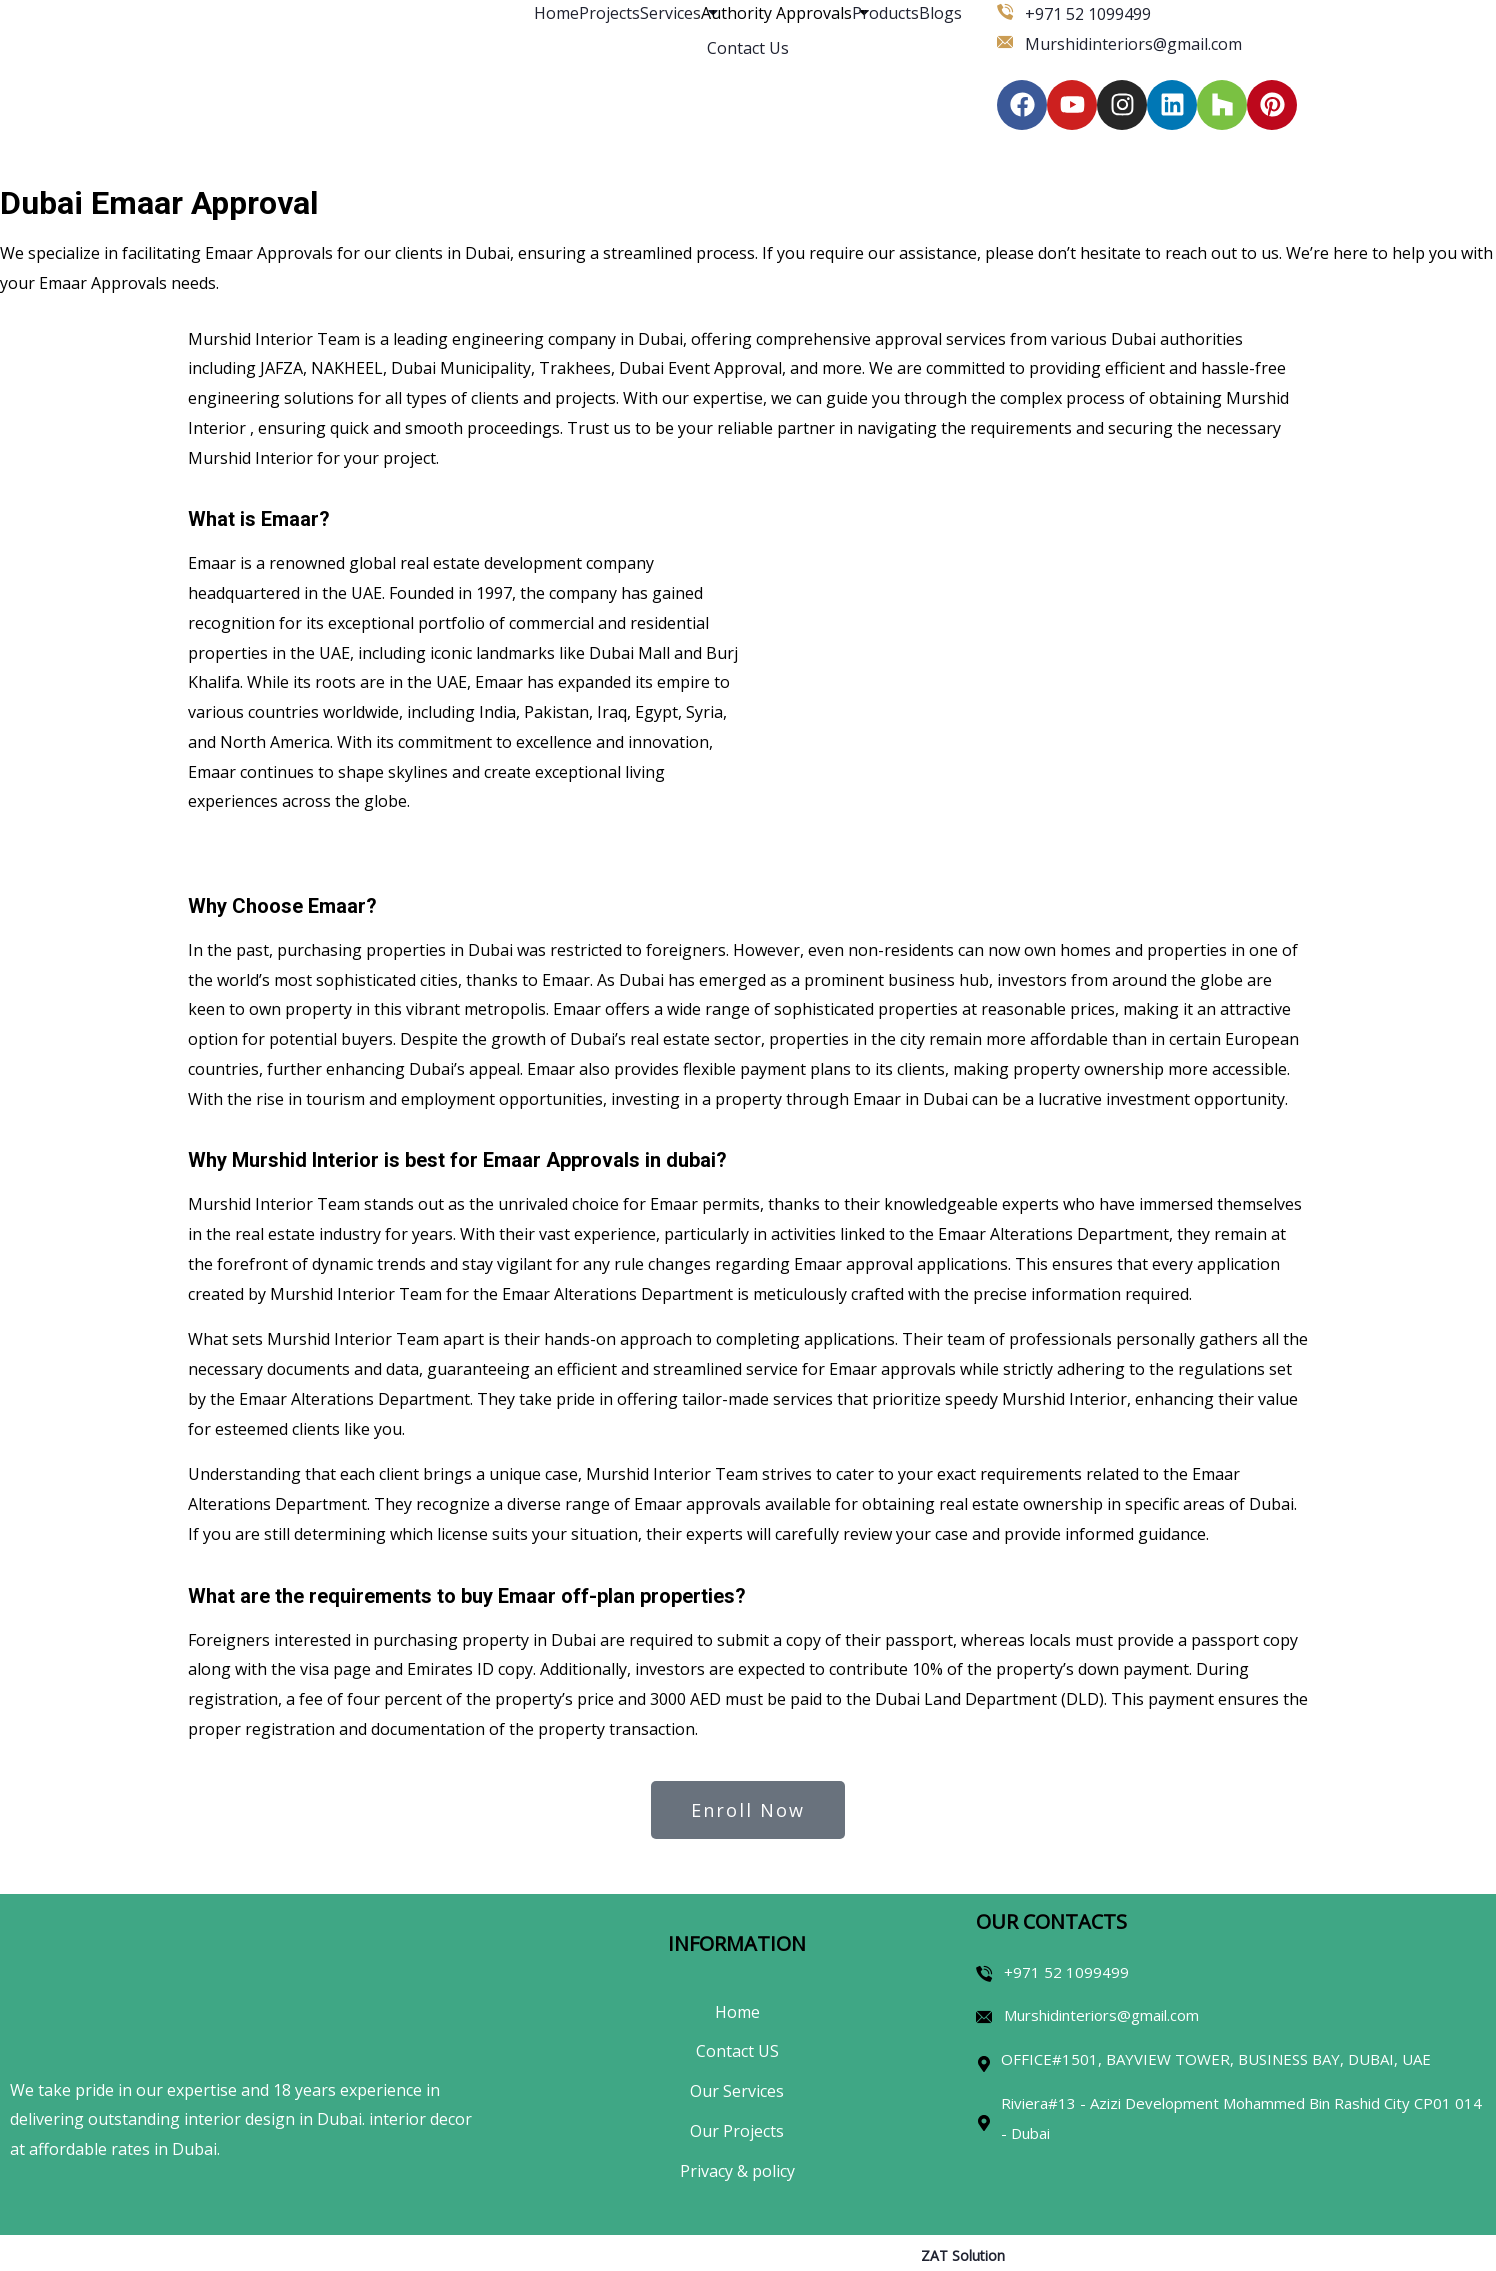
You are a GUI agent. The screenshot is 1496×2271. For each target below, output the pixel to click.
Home (556, 13)
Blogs (940, 13)
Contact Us (748, 48)
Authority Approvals (776, 13)
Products (885, 13)
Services (670, 13)
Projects (609, 13)
